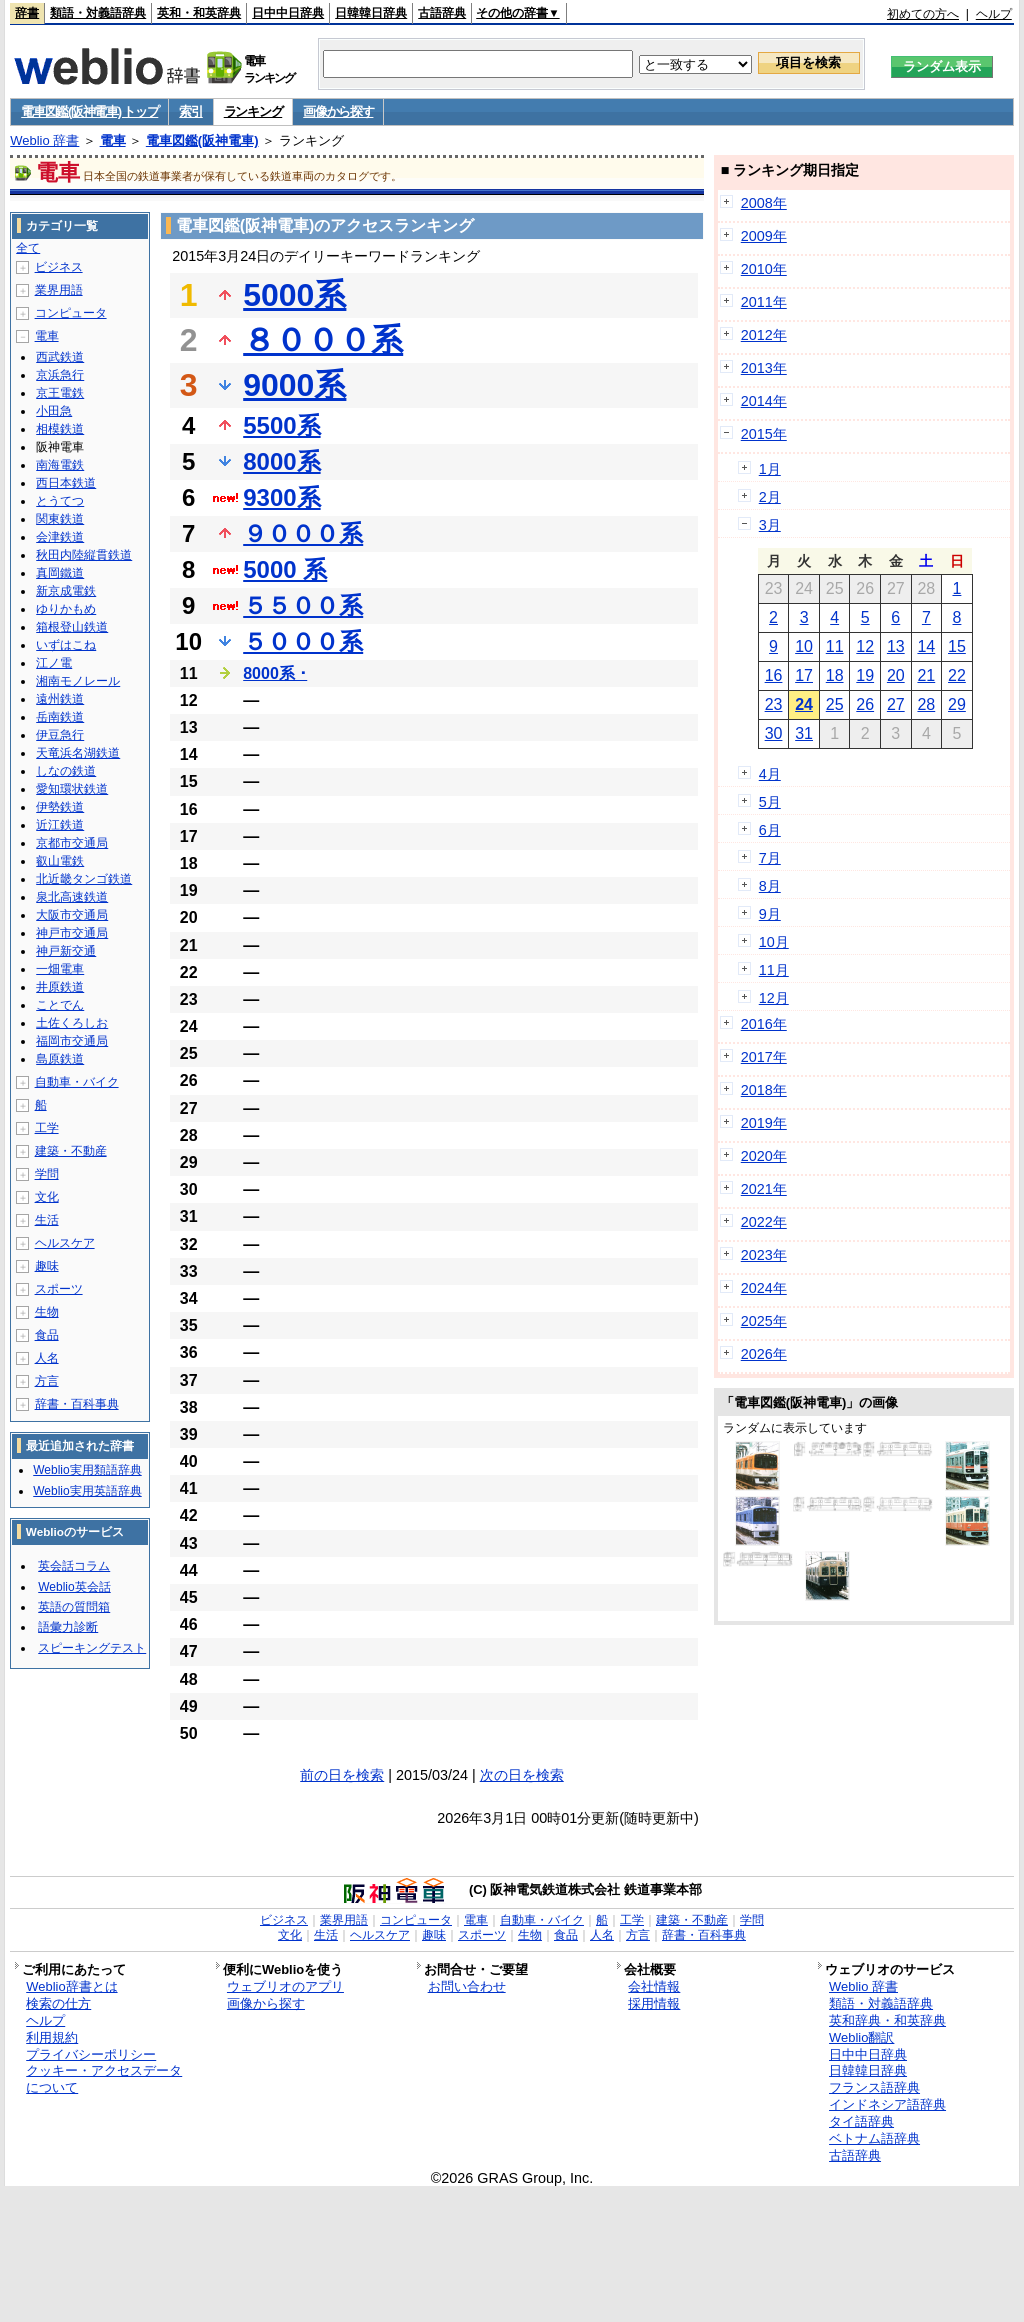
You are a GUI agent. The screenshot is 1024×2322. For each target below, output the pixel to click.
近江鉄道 (60, 825)
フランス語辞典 (874, 2087)
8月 (770, 886)
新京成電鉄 (66, 591)
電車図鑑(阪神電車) (202, 140)
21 (926, 675)
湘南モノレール (78, 681)
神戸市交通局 (72, 933)
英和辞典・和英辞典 (887, 2020)
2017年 (764, 1057)
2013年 (764, 368)
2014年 (764, 401)
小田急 (54, 411)
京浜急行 (60, 375)
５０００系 (303, 641)
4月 (770, 774)
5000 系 (285, 569)
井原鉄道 (60, 987)
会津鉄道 (60, 537)
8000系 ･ (275, 673)
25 (835, 704)
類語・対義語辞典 (98, 13)
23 (774, 704)
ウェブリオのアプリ (285, 1986)
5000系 (294, 295)
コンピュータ (71, 313)
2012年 (764, 335)
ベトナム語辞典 (874, 2138)
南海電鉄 (60, 465)
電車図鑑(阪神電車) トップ (89, 111)
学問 (47, 1174)
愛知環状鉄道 (72, 789)
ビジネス (59, 267)
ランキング (253, 111)
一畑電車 (60, 969)
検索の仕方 (58, 2003)
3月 (770, 525)
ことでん (60, 1005)
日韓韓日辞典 (371, 13)
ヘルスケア (65, 1243)
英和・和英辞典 (199, 13)
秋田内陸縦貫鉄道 (84, 555)
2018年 (764, 1090)
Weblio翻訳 (861, 2037)
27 (896, 704)
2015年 (764, 434)
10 (804, 646)
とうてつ (60, 501)
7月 (770, 858)
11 (835, 646)
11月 (774, 970)
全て (28, 248)
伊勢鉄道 (60, 807)
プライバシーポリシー (91, 2054)
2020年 (764, 1156)
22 (957, 675)
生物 (47, 1312)
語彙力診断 (68, 1627)
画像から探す (338, 111)
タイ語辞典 (861, 2121)
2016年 (764, 1024)
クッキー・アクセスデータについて (104, 2079)
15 (957, 646)
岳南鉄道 (60, 717)
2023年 (764, 1255)
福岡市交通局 (72, 1041)
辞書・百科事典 (77, 1404)
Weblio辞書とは (71, 1986)
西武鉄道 (60, 357)
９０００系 (303, 533)
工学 (47, 1128)
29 (957, 704)
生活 (47, 1220)
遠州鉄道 (60, 699)
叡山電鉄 (60, 861)
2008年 (764, 203)
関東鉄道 (60, 519)
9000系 (294, 385)
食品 (47, 1335)
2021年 (764, 1189)
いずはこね (66, 645)
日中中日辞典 (288, 13)
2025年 (764, 1321)
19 (865, 675)
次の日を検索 (522, 1775)
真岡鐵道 (60, 573)
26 (865, 704)
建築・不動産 (71, 1151)
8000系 (281, 461)
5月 (770, 802)
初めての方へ (923, 14)
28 (926, 704)
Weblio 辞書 (44, 140)
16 (774, 675)
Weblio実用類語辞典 (87, 1470)
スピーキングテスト (92, 1648)
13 (896, 646)
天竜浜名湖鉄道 (78, 753)
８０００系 (323, 340)
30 (774, 733)
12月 (774, 998)
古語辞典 (442, 13)
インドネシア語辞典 (887, 2104)
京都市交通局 (72, 843)
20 (896, 675)
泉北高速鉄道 (72, 897)
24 (804, 704)
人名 (47, 1358)
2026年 (764, 1354)
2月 (770, 497)
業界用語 (59, 290)
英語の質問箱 (74, 1607)
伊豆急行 (60, 735)
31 (804, 733)
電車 (113, 140)
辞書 (27, 13)
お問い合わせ (467, 1986)
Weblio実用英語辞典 (87, 1491)
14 (926, 646)
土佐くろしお (72, 1023)
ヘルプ (994, 14)
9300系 (281, 497)
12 (865, 646)
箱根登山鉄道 (72, 627)
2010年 (764, 269)
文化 (47, 1197)
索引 (190, 111)
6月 (770, 830)
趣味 (47, 1266)
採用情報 (654, 2003)
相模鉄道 (60, 429)
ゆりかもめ (66, 609)
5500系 (281, 425)
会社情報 (654, 1986)
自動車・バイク (77, 1082)
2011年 (764, 302)
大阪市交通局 (72, 915)
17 (804, 675)
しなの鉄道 (66, 771)
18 (835, 675)
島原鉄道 (60, 1059)
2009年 (764, 236)
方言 (47, 1381)
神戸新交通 (66, 951)
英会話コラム (74, 1566)
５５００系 (303, 605)
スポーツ (59, 1289)
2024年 (764, 1288)
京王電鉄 (60, 393)
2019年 (764, 1123)
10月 (774, 942)
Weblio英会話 (74, 1587)
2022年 (764, 1222)
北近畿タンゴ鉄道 (84, 879)
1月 (770, 469)
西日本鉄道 (66, 483)
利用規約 (52, 2037)
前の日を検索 (342, 1775)
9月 (770, 914)
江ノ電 (54, 663)
